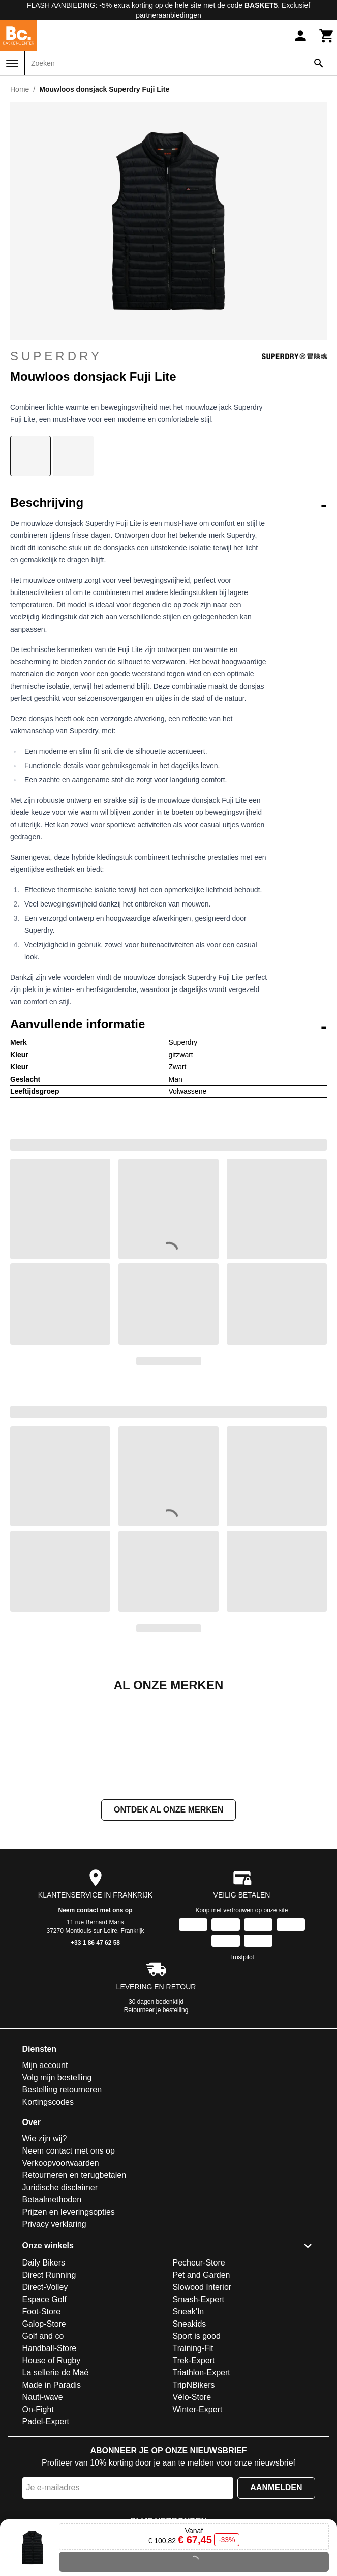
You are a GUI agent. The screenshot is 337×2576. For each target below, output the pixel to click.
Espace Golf (44, 2401)
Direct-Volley (45, 2389)
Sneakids (189, 2425)
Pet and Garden (201, 2376)
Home (19, 89)
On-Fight (38, 2511)
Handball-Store (49, 2450)
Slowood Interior (202, 2389)
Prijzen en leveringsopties (68, 2313)
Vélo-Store (192, 2499)
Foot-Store (41, 2413)
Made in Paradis (51, 2486)
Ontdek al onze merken (168, 1911)
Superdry (168, 356)
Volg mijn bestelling (57, 2179)
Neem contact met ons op (95, 2012)
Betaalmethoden (52, 2301)
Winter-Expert (198, 2511)
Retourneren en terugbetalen (74, 2277)
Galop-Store (44, 2425)
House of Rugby (51, 2462)
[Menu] (12, 63)
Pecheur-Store (199, 2364)
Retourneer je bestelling (156, 2111)
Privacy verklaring (54, 2326)
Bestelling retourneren (62, 2191)
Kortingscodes (48, 2203)
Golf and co (43, 2437)
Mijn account (45, 2167)
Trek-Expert (194, 2462)
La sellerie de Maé (55, 2474)
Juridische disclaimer (60, 2289)
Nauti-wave (42, 2499)
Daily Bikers (43, 2364)
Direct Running (49, 2376)
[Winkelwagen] (327, 35)
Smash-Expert (198, 2401)
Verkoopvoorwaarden (60, 2264)
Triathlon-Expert (201, 2474)
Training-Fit (193, 2450)
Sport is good (197, 2437)
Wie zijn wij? (44, 2240)
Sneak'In (188, 2413)
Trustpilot (241, 2058)
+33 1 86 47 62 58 (95, 2044)
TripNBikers (194, 2486)
